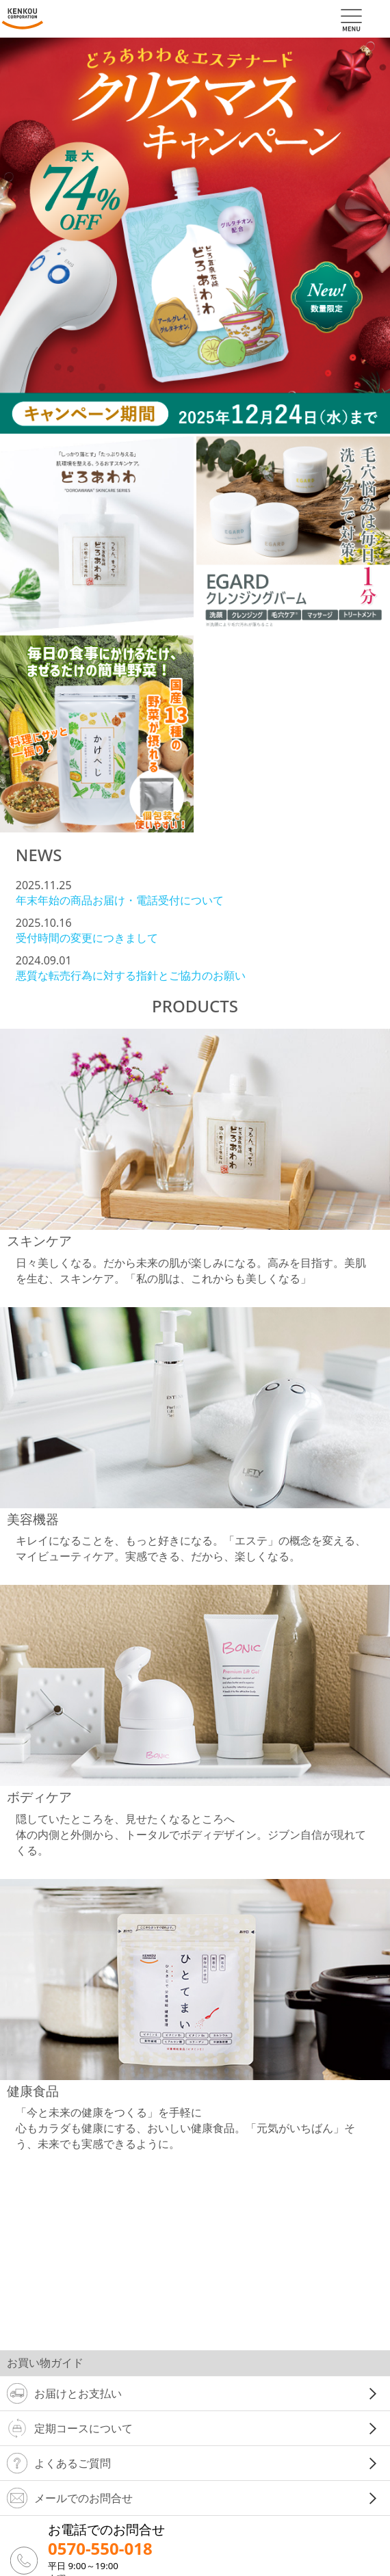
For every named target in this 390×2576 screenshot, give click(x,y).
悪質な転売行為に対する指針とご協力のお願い (131, 975)
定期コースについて (70, 2428)
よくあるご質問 (59, 2463)
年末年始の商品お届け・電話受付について (120, 900)
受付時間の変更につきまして (87, 937)
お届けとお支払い (64, 2393)
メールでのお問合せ (70, 2498)
